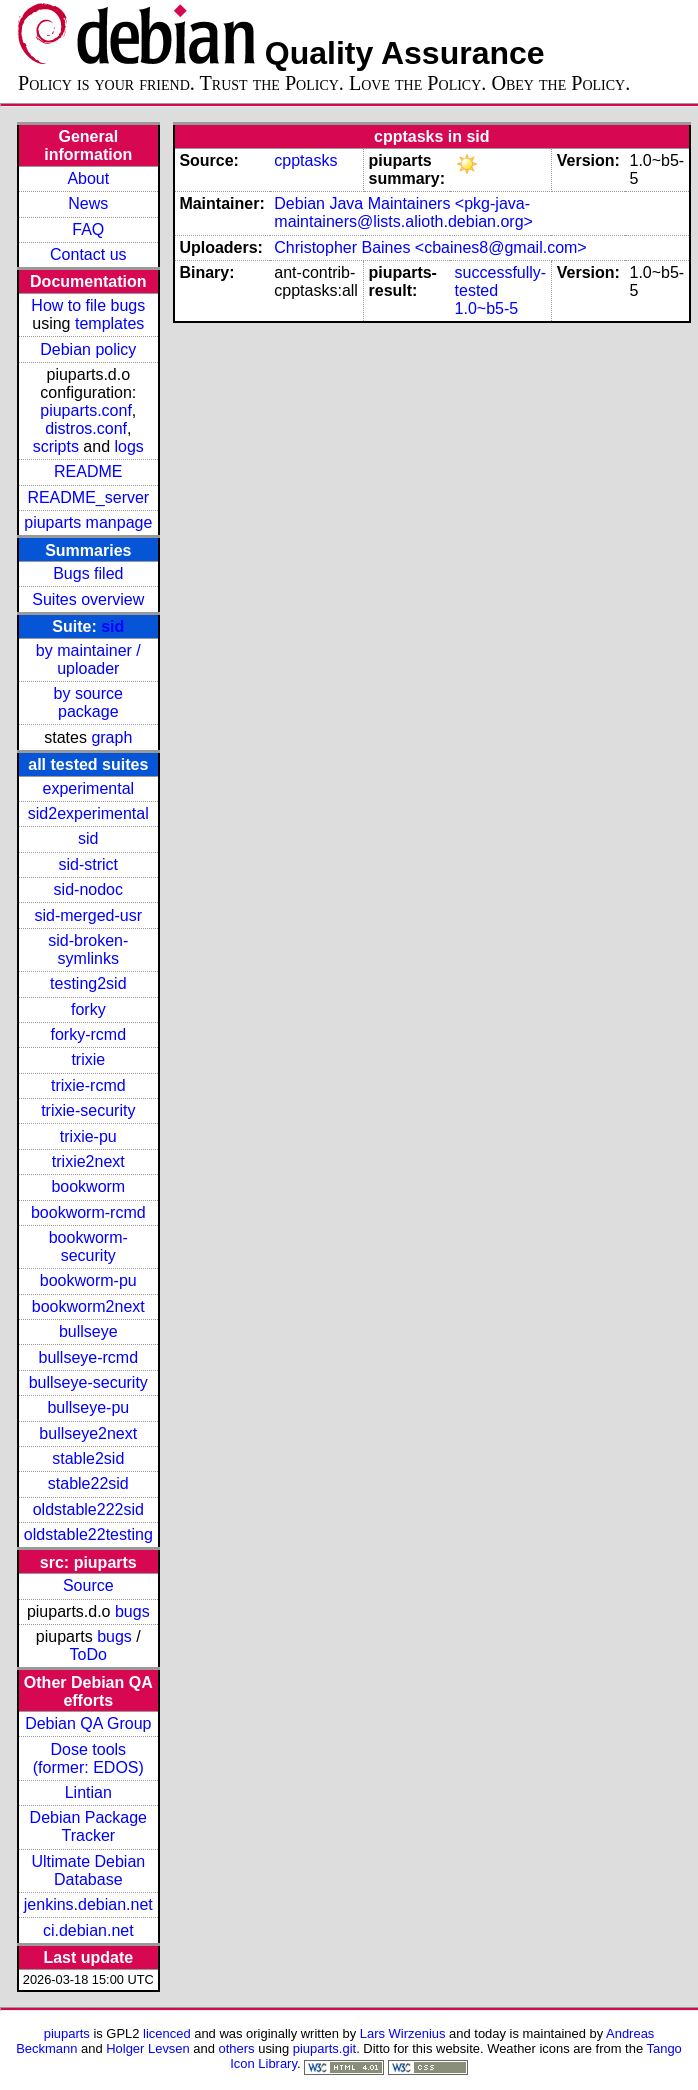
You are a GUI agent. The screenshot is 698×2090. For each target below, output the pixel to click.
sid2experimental (88, 813)
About (88, 178)
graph (111, 737)
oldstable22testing (88, 1534)
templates (109, 323)
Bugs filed (88, 573)
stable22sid (88, 1483)
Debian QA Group (88, 1723)
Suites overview (88, 599)
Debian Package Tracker (88, 1826)
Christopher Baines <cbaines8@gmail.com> (430, 247)
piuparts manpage (88, 522)
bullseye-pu (88, 1407)
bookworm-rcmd (88, 1212)
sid (112, 626)
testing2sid (88, 983)
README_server (88, 497)
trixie (88, 1059)
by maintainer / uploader (88, 659)
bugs (132, 1611)
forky (88, 1009)
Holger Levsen (148, 2048)
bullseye (88, 1331)
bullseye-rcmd (88, 1357)
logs (129, 446)
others (237, 2048)
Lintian (88, 1792)
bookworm (88, 1186)
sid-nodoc (88, 889)
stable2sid (88, 1458)
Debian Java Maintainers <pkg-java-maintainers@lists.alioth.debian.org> (403, 212)
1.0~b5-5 (487, 308)
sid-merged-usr (88, 915)
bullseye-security (88, 1382)
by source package (88, 702)
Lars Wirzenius (403, 2033)
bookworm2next (88, 1306)
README (88, 471)
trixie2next (88, 1161)
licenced (167, 2033)
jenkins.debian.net (88, 1904)
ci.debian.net (88, 1930)
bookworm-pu (88, 1280)
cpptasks (305, 160)
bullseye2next (88, 1433)
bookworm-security (88, 1246)
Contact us (88, 254)
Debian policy (88, 349)
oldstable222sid (88, 1509)
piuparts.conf (86, 410)
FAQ (88, 229)
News (88, 203)
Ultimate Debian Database (88, 1870)
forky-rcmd (89, 1034)
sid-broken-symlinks (88, 949)
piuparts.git (324, 2048)
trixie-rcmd (88, 1085)
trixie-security (88, 1110)
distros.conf (86, 428)
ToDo (88, 1654)
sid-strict (89, 864)
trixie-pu (88, 1136)
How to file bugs (88, 305)
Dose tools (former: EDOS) (88, 1758)
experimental (88, 788)
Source (88, 1585)
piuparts (67, 2033)
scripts (56, 446)
